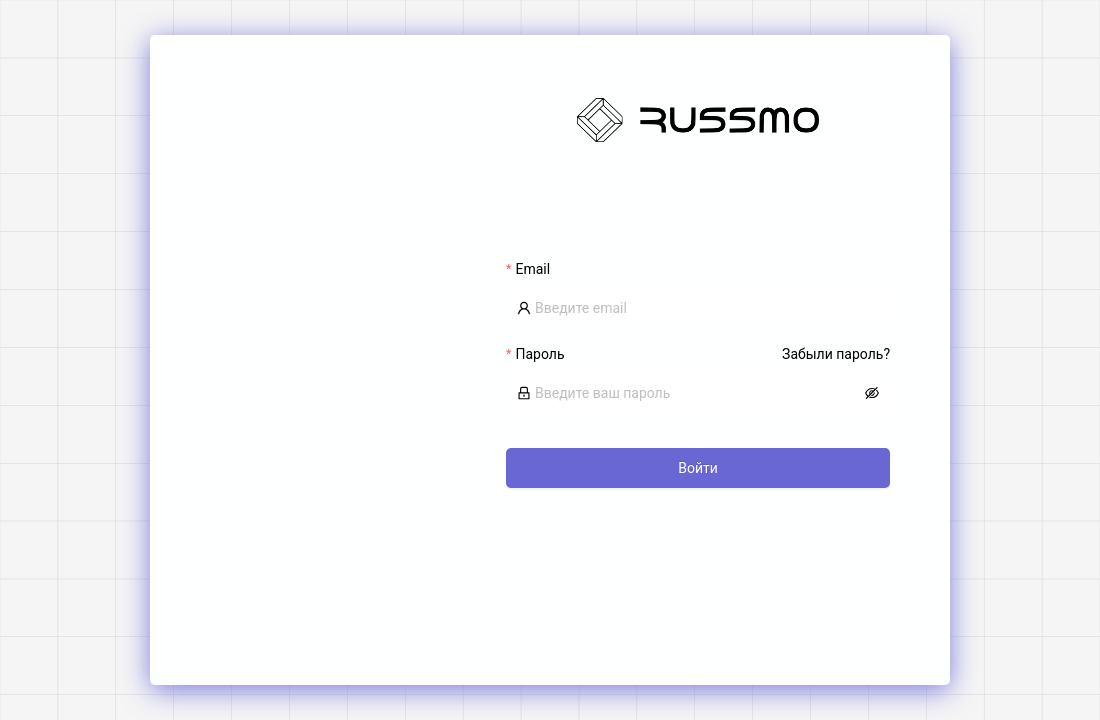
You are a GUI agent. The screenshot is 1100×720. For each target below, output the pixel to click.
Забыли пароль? (836, 354)
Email (532, 269)
